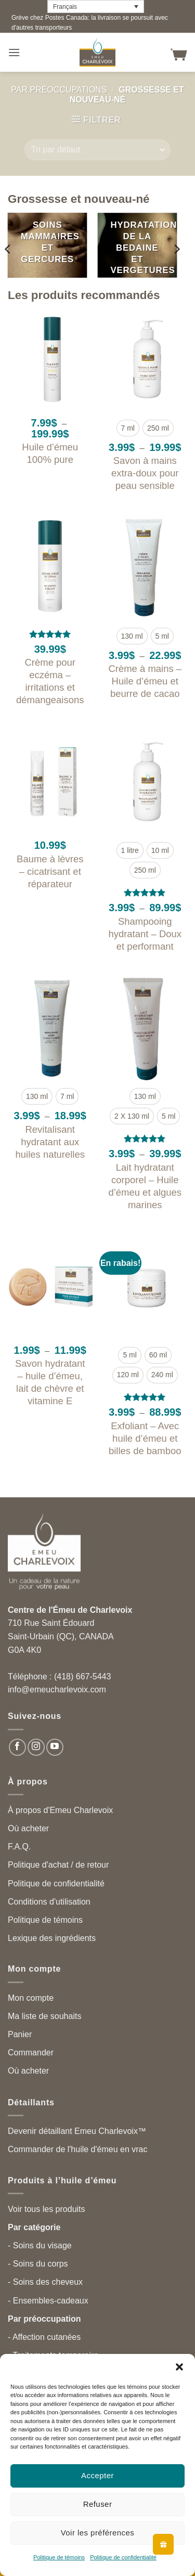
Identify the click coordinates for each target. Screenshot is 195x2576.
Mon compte (31, 1998)
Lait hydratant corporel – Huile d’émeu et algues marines (144, 1186)
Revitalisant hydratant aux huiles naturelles (50, 1142)
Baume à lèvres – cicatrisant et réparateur (50, 871)
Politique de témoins (59, 2557)
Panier (20, 2034)
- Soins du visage (40, 2245)
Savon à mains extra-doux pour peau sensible (144, 473)
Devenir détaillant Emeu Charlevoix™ (77, 2131)
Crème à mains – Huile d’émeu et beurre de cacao (144, 681)
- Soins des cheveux (45, 2281)
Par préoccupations (59, 89)
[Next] (176, 249)
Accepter (97, 2475)
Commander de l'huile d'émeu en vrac (77, 2149)
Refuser (97, 2504)
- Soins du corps (38, 2263)
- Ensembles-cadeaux (48, 2300)
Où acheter (28, 1828)
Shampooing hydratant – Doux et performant (144, 934)
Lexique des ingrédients (52, 1938)
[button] (179, 2367)
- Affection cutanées (44, 2337)
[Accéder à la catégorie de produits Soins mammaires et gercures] (47, 245)
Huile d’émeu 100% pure (50, 453)
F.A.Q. (19, 1846)
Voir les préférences (98, 2532)
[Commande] (97, 149)
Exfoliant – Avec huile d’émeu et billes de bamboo (145, 1438)
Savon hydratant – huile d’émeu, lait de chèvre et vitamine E (50, 1382)
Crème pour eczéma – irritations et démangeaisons (50, 681)
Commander (31, 2052)
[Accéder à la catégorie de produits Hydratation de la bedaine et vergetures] (137, 245)
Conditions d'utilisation (49, 1901)
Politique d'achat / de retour (58, 1864)
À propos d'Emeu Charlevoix (60, 1810)
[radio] (128, 428)
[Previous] (8, 249)
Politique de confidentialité (123, 2557)
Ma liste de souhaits (44, 2016)
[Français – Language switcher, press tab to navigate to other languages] (95, 6)
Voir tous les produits (46, 2209)
